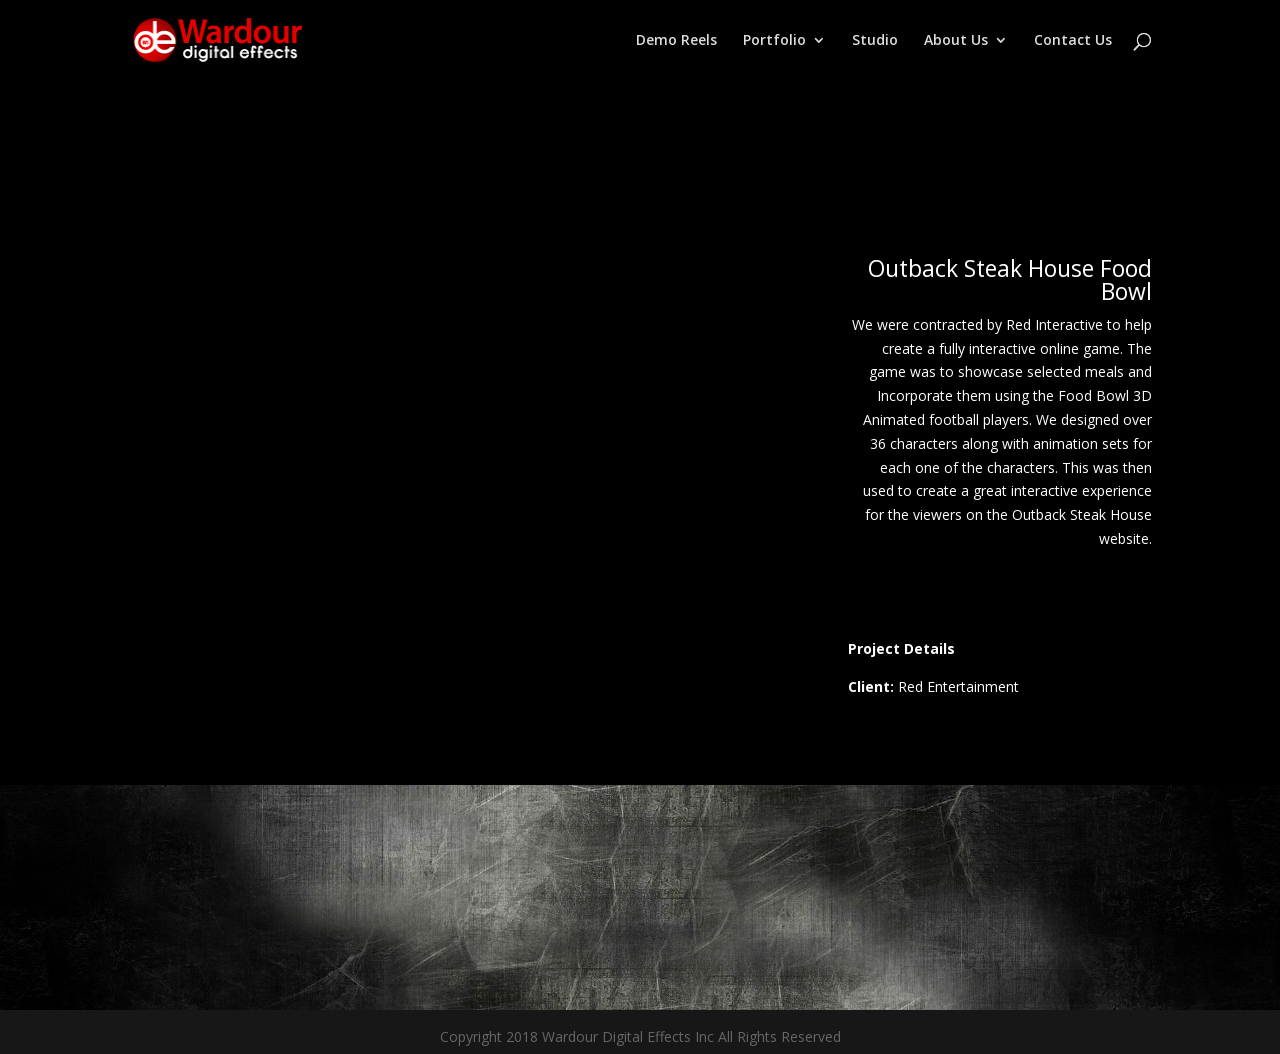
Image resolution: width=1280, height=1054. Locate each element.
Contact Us (1073, 41)
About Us (956, 41)
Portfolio (774, 41)
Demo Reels (676, 41)
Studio (875, 41)
